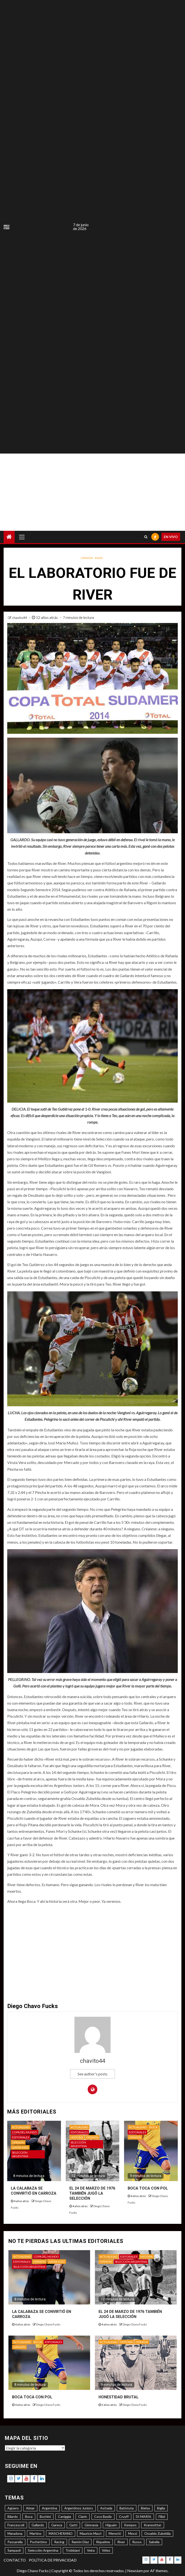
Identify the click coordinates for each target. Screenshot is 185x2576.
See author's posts (92, 2074)
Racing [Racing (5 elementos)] (59, 2542)
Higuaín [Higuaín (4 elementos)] (111, 2525)
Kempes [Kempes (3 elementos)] (130, 2525)
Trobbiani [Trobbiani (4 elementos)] (73, 2550)
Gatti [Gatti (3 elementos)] (73, 2525)
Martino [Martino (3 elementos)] (35, 2533)
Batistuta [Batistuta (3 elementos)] (126, 2508)
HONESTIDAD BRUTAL (119, 2397)
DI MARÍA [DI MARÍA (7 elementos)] (143, 2516)
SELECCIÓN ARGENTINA (20, 2154)
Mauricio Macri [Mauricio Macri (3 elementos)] (90, 2533)
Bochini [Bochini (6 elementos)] (45, 2516)
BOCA (153, 2127)
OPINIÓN (87, 558)
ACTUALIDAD (21, 2127)
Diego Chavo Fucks (48, 2324)
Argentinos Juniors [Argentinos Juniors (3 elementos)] (78, 2508)
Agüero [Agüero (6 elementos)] (13, 2508)
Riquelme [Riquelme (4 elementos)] (103, 2542)
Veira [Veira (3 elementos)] (91, 2550)
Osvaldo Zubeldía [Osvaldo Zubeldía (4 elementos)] (157, 2533)
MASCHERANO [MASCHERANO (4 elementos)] (61, 2533)
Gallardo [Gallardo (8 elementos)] (38, 2525)
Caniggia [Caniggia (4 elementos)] (64, 2516)
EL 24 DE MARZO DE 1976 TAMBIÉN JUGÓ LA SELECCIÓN (92, 2193)
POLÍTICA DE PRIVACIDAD (53, 2560)
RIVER (99, 558)
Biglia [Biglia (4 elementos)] (161, 2508)
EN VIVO (171, 537)
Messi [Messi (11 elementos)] (132, 2533)
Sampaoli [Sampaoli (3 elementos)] (14, 2550)
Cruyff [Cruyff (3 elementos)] (124, 2516)
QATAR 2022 (20, 2147)
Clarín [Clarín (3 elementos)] (82, 2516)
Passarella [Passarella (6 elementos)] (15, 2542)
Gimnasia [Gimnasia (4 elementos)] (91, 2525)
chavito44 (20, 618)
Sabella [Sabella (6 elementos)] (154, 2542)
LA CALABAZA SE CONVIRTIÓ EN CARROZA (33, 2191)
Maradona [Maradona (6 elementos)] (14, 2533)
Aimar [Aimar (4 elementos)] (30, 2508)
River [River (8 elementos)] (121, 2542)
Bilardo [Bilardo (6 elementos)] (12, 2516)
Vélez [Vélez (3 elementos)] (106, 2550)
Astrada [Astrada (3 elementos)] (106, 2508)
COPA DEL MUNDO (24, 2132)
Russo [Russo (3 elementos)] (137, 2542)
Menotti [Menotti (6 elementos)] (115, 2533)
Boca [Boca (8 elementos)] (29, 2516)
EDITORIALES (20, 2137)
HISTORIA (77, 2137)
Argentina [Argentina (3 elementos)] (49, 2508)
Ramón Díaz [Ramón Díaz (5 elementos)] (80, 2542)
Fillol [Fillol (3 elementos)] (162, 2516)
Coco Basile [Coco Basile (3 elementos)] (103, 2516)
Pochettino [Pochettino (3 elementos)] (38, 2542)
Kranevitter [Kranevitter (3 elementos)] (152, 2525)
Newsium (135, 2570)
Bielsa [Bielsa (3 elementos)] (145, 2508)
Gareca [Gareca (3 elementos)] (56, 2525)
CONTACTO (15, 2560)
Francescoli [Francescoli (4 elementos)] (15, 2525)
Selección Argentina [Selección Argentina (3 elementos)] (43, 2550)
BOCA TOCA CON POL (148, 2188)
